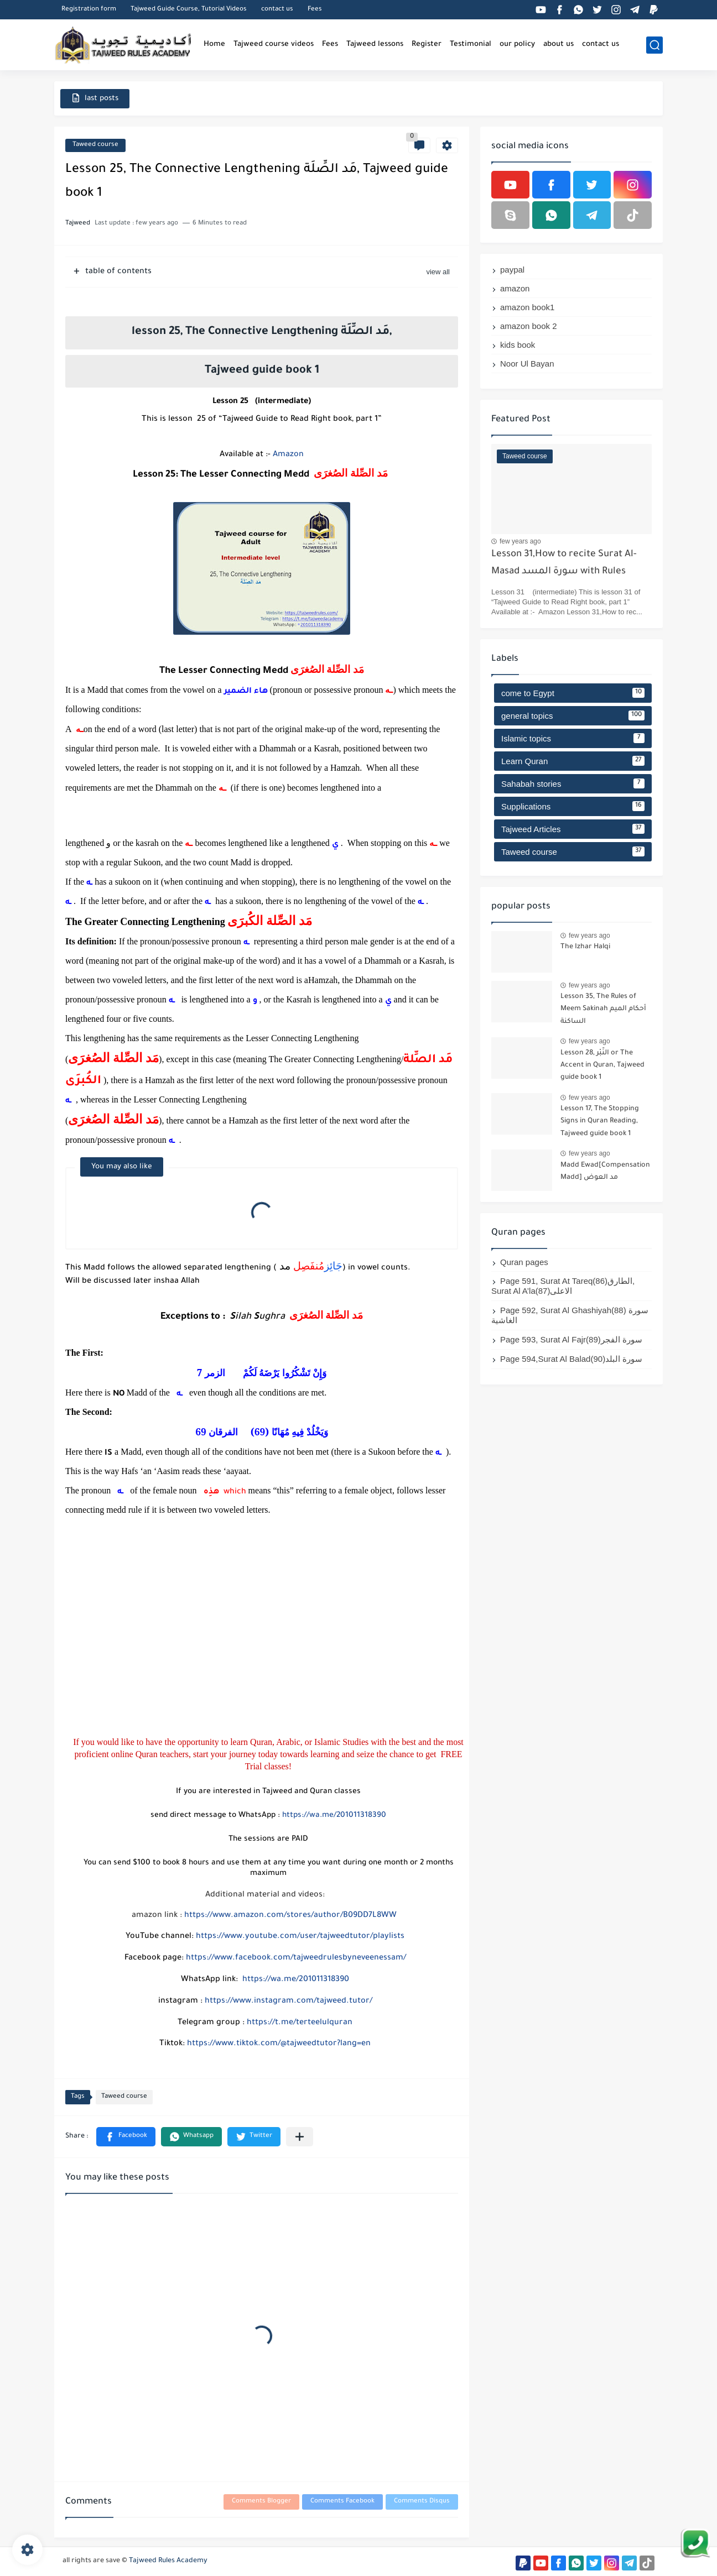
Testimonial (470, 44)
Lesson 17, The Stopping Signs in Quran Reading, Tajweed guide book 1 (599, 1121)
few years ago (520, 541)
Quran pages (524, 1262)
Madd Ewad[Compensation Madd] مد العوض (605, 1172)
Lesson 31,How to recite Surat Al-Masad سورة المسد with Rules (564, 563)
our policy (517, 44)
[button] (125, 2136)
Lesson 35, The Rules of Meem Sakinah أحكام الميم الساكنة (603, 1009)
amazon (514, 288)
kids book (517, 344)
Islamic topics (573, 738)
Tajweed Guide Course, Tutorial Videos (189, 9)
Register (426, 44)
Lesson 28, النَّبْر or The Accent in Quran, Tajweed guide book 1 (602, 1065)
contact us (277, 9)
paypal (512, 269)
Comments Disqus (422, 2501)
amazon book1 (527, 307)
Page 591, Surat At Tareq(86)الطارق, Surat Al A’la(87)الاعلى (563, 1285)
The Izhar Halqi (585, 947)
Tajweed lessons (374, 44)
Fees (315, 9)
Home (214, 44)
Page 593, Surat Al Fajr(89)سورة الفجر (571, 1339)
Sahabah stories (573, 783)
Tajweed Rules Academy (168, 2561)
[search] (654, 45)
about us (558, 44)
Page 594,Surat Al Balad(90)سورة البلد (571, 1358)
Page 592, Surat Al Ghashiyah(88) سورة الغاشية (569, 1315)
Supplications (573, 806)
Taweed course (95, 145)
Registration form (88, 9)
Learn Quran (573, 761)
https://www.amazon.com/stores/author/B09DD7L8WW (290, 1915)
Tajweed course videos (273, 44)
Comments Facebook (342, 2501)
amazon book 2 (528, 326)
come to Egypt (573, 693)
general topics (573, 715)
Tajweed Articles (573, 829)
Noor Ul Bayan (527, 363)
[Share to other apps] (299, 2136)
